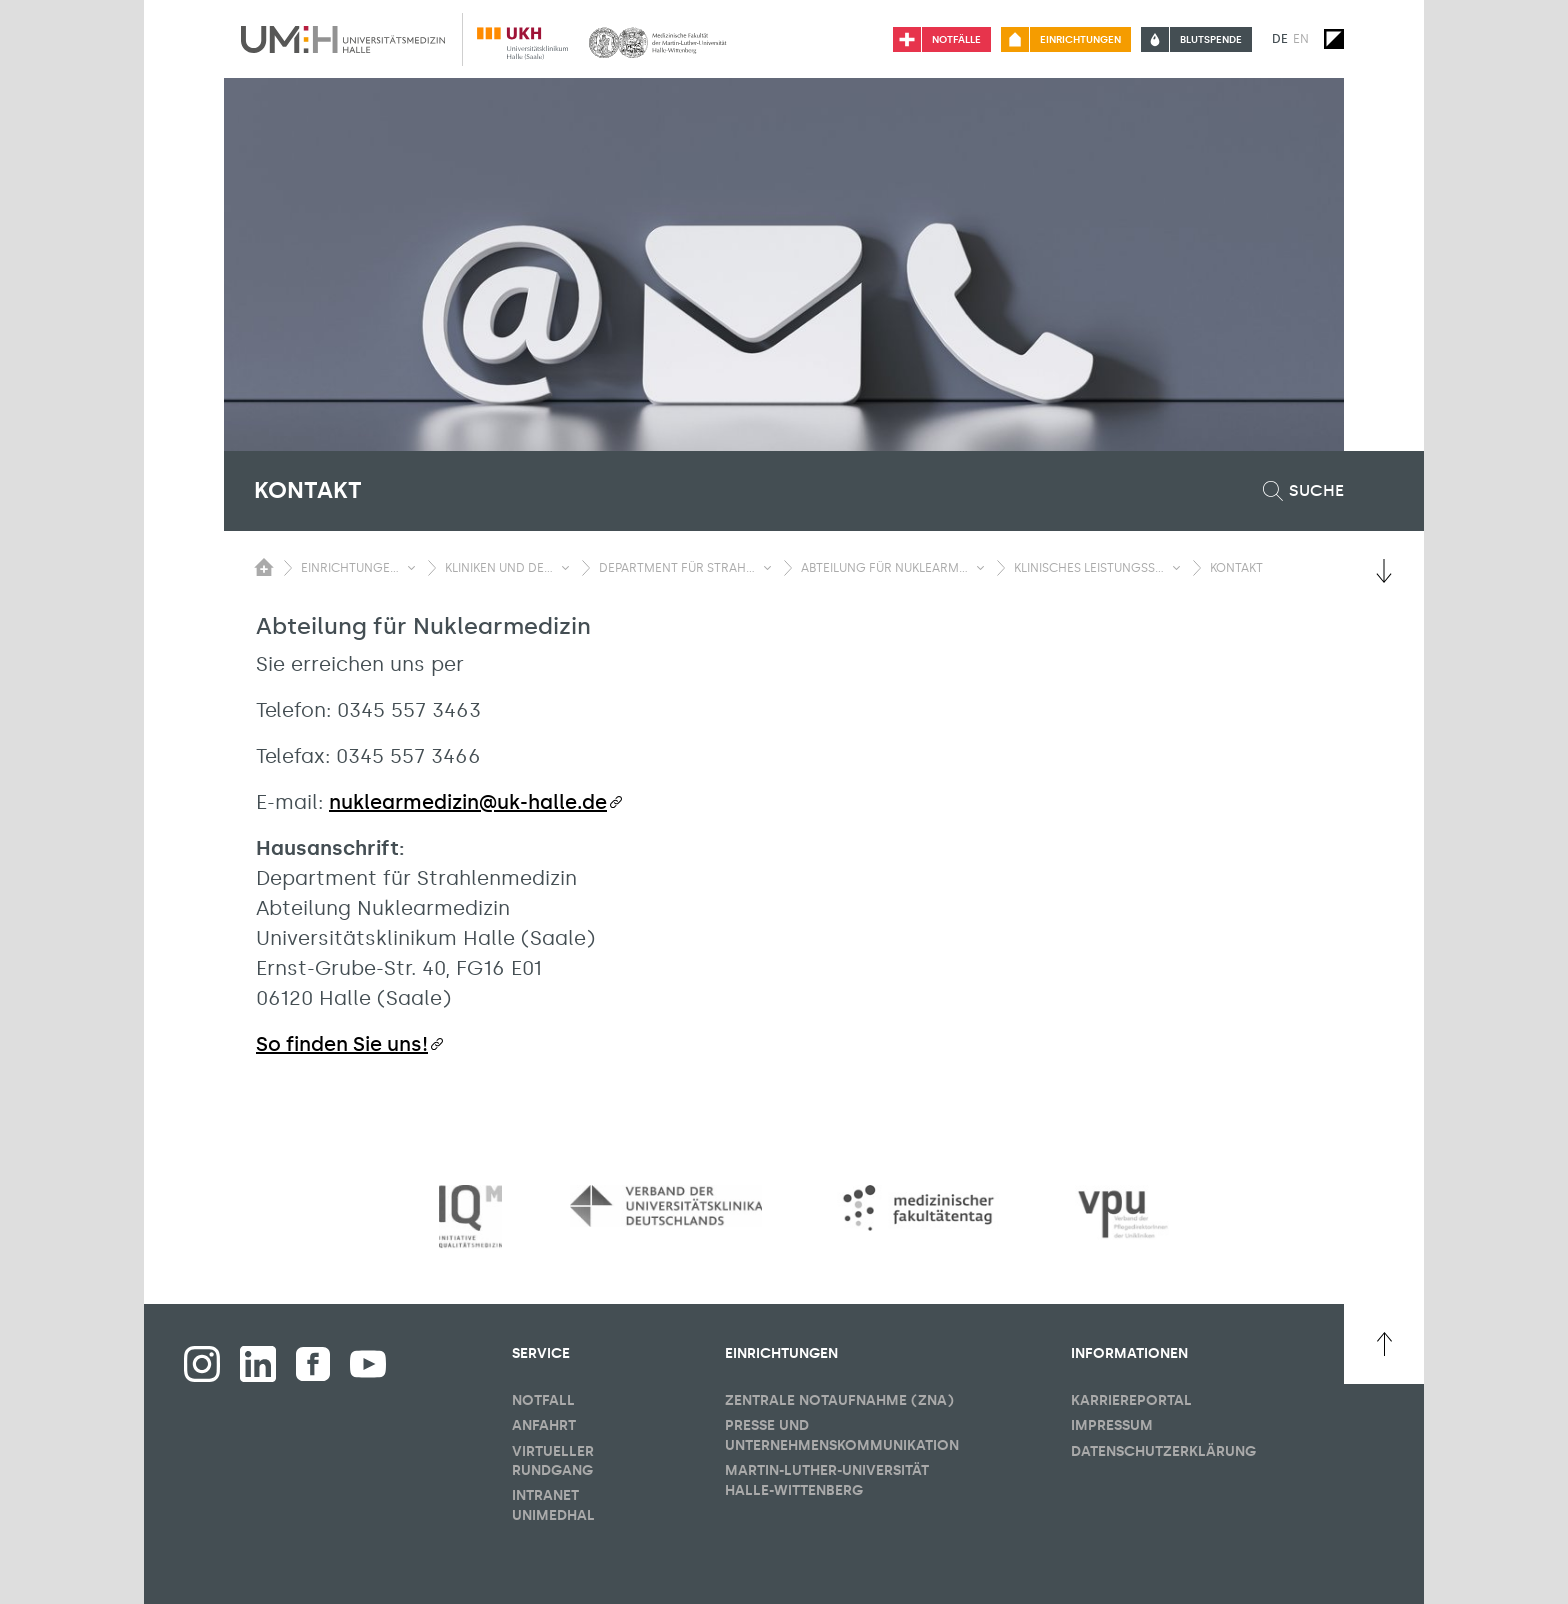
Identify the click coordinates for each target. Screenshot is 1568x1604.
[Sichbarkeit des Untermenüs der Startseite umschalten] (264, 567)
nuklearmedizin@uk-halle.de (468, 802)
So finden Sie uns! (342, 1044)
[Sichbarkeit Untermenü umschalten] (411, 568)
